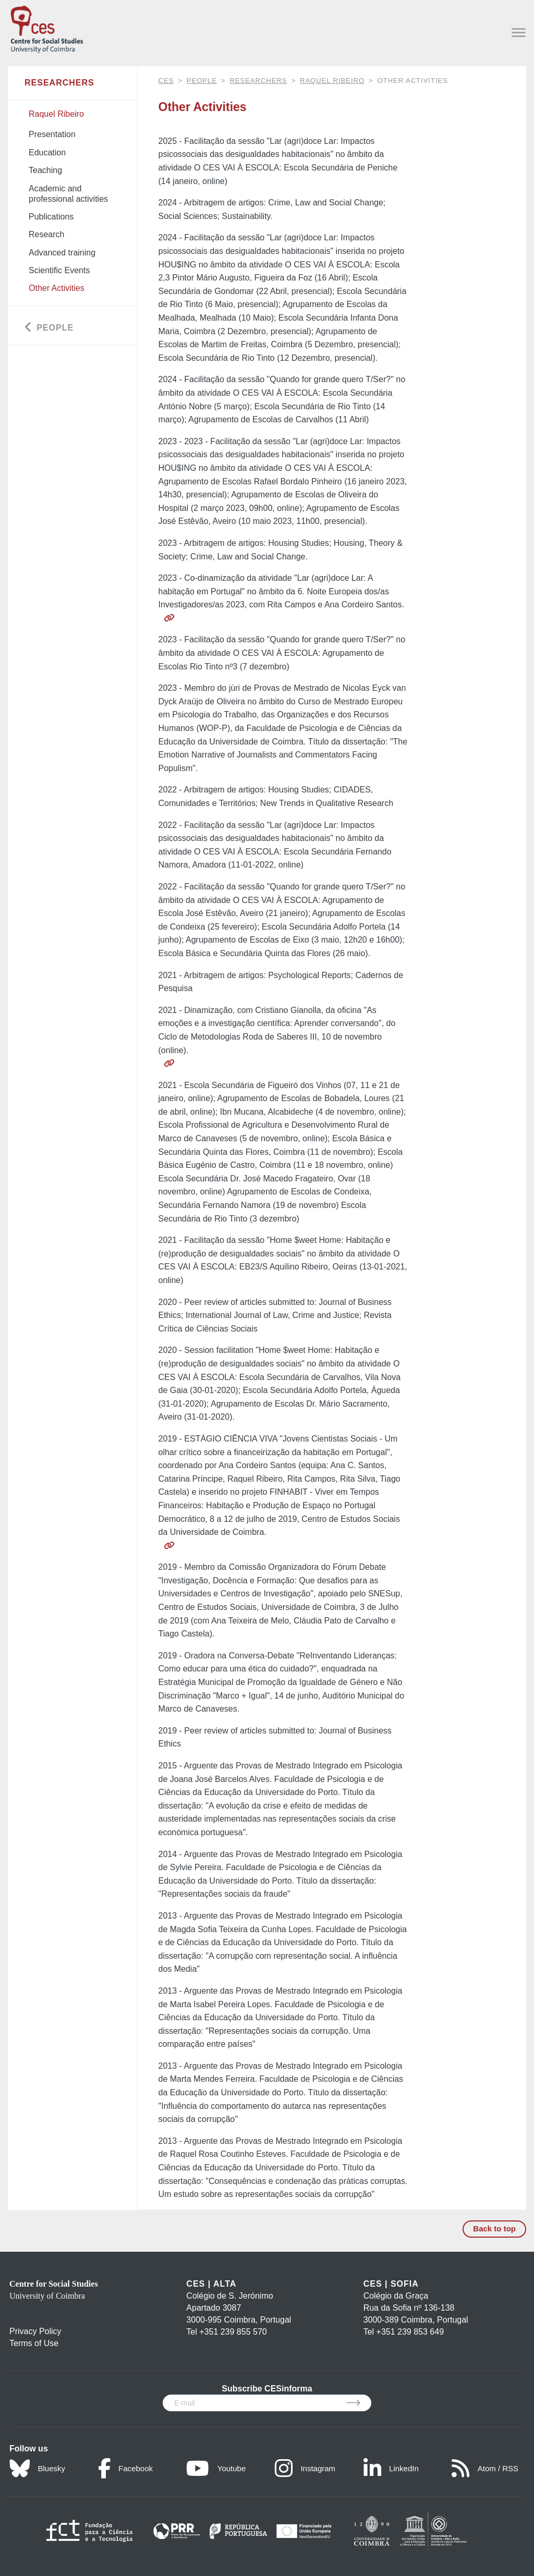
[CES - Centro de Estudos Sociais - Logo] (46, 27)
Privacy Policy (35, 2331)
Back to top (494, 2228)
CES (166, 80)
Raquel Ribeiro (332, 80)
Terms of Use (33, 2343)
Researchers (258, 80)
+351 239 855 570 (232, 2331)
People (202, 80)
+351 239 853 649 (410, 2331)
